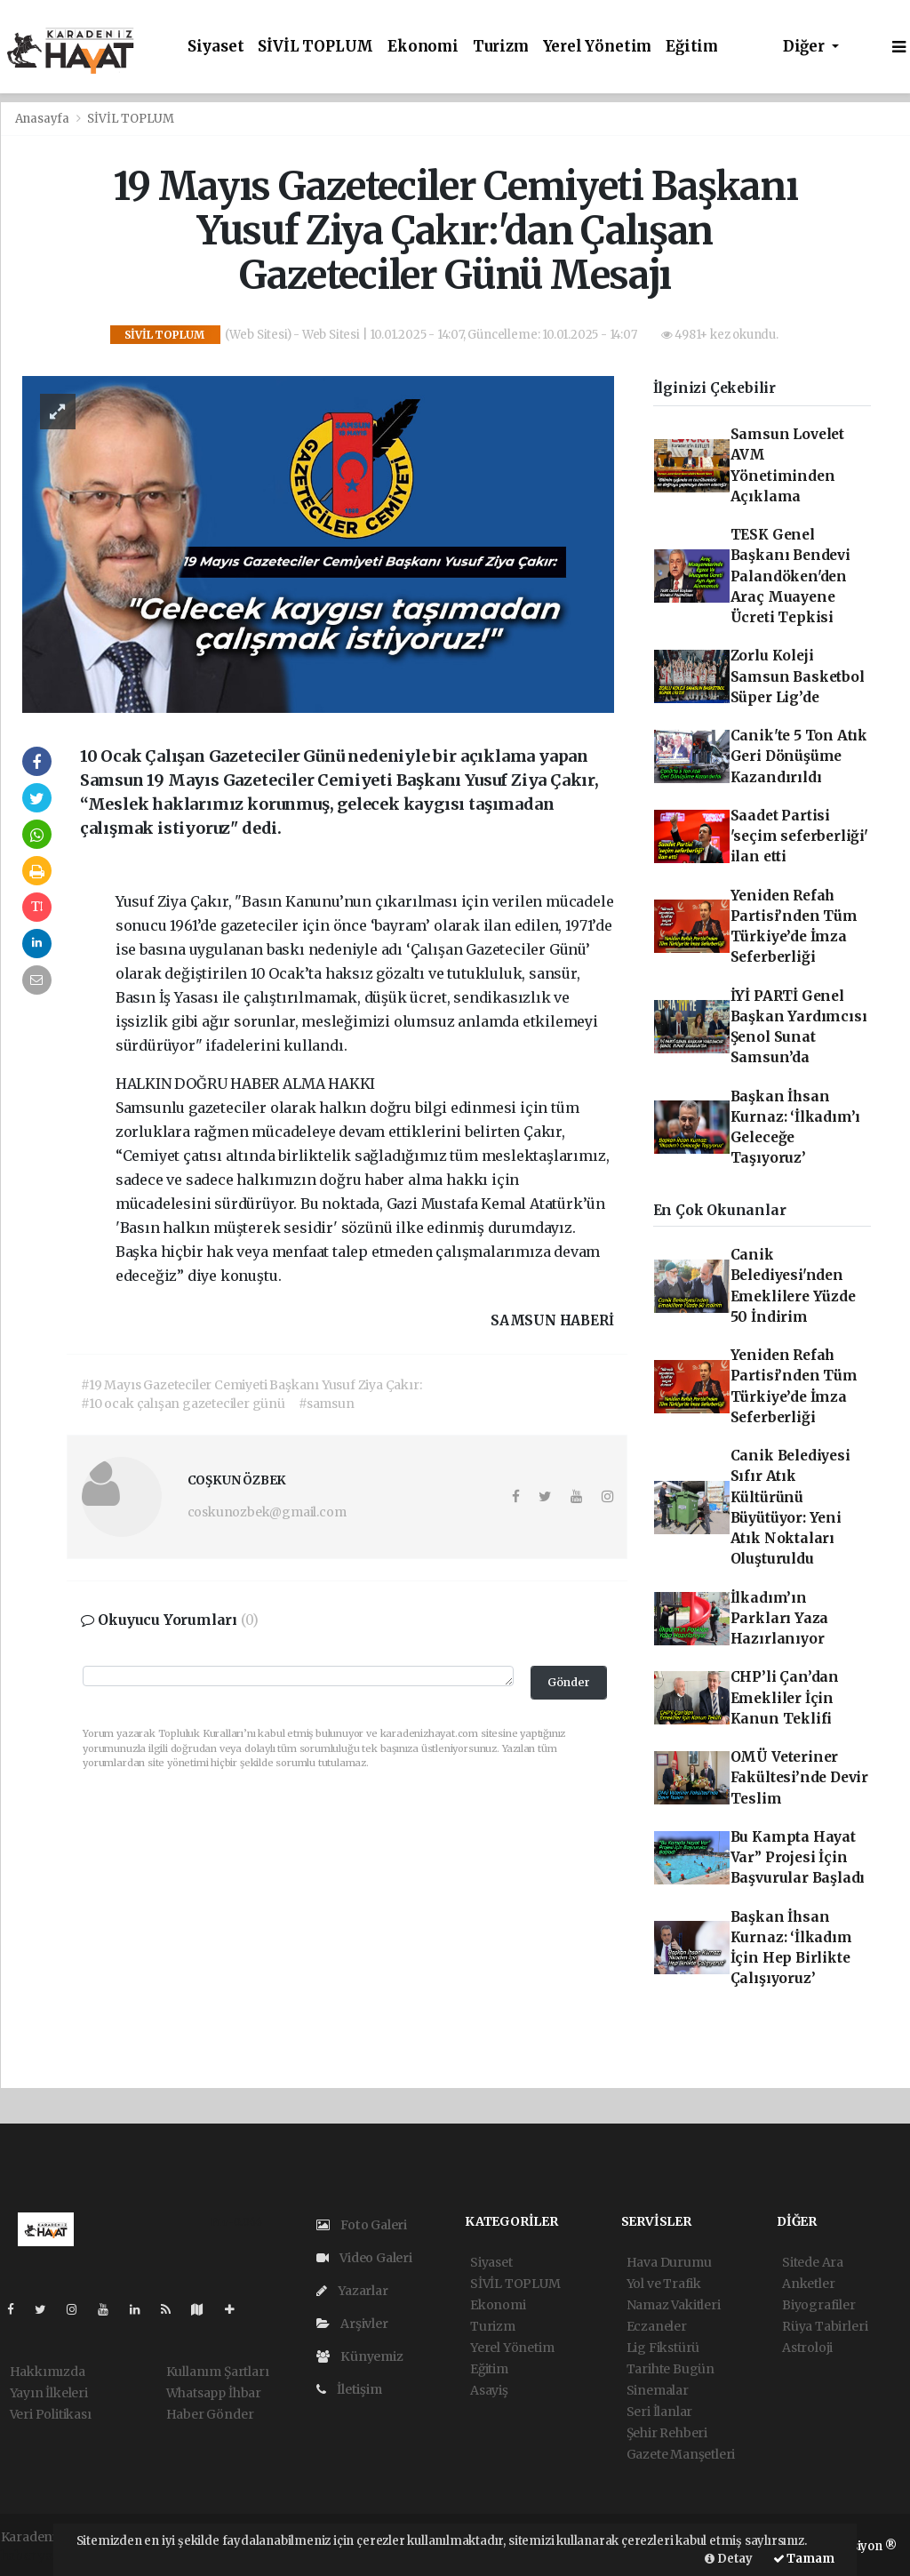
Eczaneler (657, 2326)
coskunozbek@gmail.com (267, 1512)
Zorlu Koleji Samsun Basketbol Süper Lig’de (797, 676)
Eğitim (692, 46)
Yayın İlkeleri (49, 2393)
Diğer (805, 46)
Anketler (808, 2284)
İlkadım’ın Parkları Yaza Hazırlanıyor (779, 1618)
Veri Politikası (51, 2414)
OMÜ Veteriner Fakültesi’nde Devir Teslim (799, 1777)
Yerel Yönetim (597, 46)
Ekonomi (423, 46)
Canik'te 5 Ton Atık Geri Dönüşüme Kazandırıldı (798, 756)
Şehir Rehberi (667, 2433)
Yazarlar (352, 2291)
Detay (729, 2558)
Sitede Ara (812, 2262)
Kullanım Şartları (217, 2372)
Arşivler (352, 2324)
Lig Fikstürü (663, 2348)
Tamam (803, 2558)
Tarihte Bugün (671, 2369)
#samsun (327, 1404)
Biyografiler (819, 2305)
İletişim (349, 2389)
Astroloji (807, 2348)
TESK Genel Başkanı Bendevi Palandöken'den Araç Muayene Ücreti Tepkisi (790, 576)
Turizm (501, 46)
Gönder (568, 1682)
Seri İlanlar (660, 2412)
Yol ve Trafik (664, 2284)
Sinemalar (658, 2390)
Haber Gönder (210, 2414)
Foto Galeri (362, 2225)
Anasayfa (43, 118)
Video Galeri (364, 2258)
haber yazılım (42, 2556)
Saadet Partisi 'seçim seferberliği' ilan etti (799, 836)
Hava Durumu (669, 2262)
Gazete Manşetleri (681, 2454)
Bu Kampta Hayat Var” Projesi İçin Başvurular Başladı (798, 1857)
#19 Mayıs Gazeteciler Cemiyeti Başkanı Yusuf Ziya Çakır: (251, 1385)
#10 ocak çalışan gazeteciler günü (183, 1404)
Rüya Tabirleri (824, 2326)
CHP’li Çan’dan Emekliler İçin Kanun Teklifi (784, 1697)
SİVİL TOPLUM (315, 46)
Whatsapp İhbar (213, 2393)
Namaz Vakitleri (674, 2305)
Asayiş (489, 2390)
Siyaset (216, 46)
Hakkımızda (47, 2372)
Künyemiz (359, 2356)
